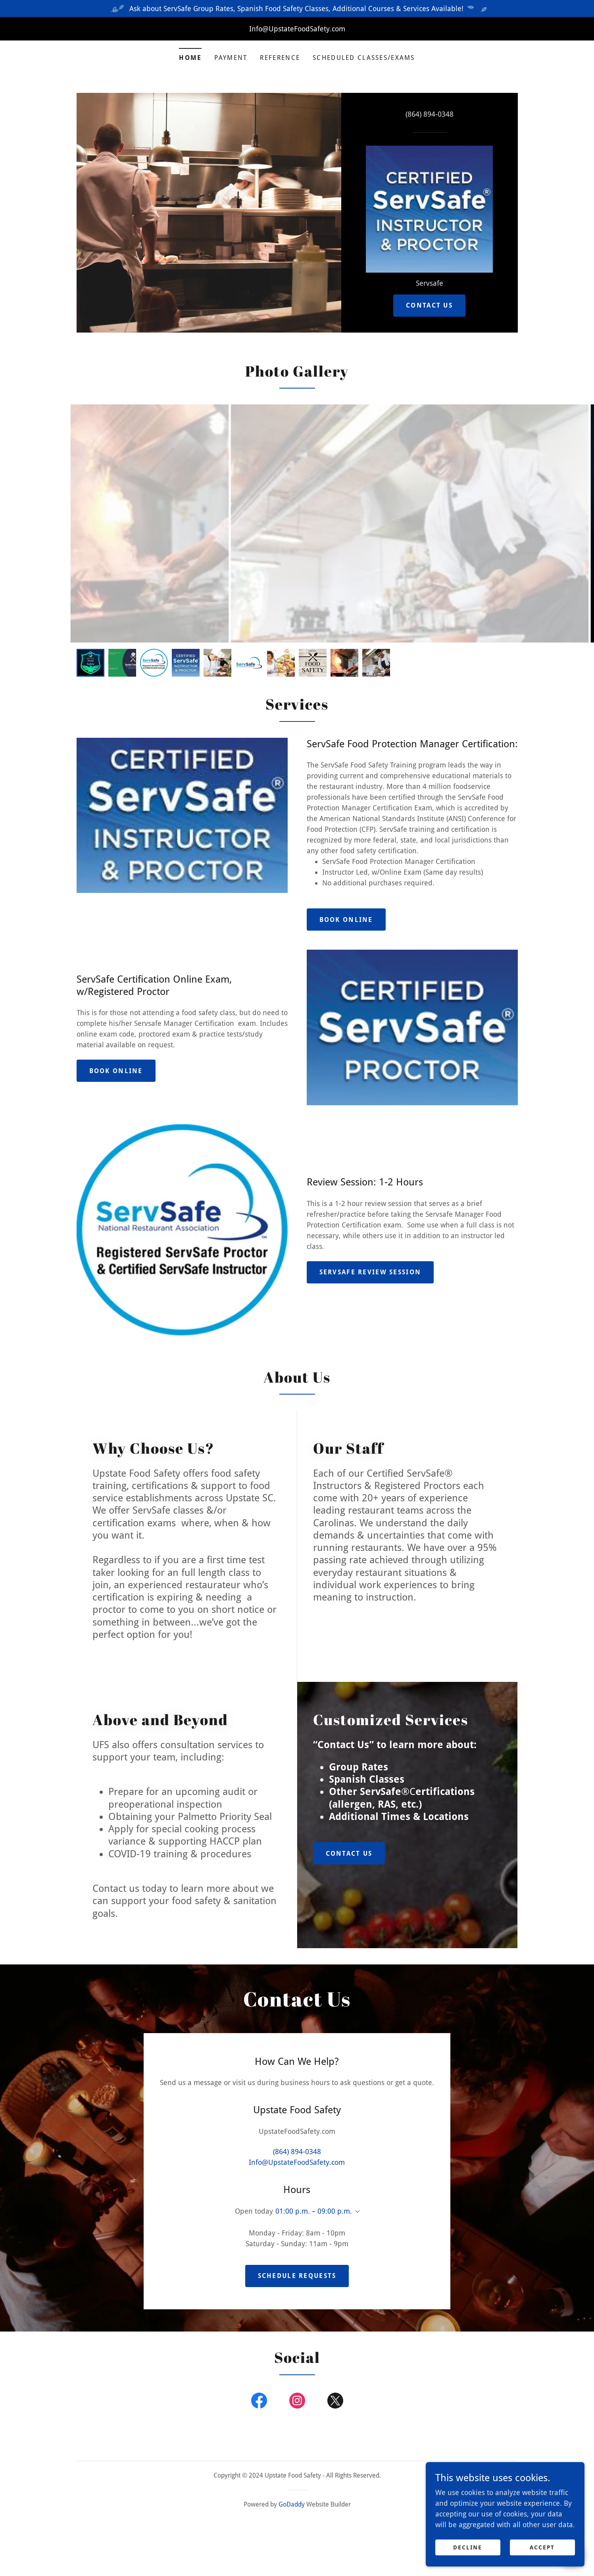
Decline (467, 2547)
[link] (429, 208)
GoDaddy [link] (292, 2462)
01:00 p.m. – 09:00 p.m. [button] (313, 2191)
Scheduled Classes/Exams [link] (364, 58)
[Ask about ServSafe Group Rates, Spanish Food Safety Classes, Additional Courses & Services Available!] (297, 8)
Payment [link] (230, 58)
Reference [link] (280, 58)
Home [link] (190, 58)
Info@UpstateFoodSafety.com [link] (297, 2142)
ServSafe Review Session (370, 1272)
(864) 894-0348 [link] (430, 114)
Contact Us (429, 305)
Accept (542, 2547)
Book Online (346, 919)
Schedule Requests (297, 2234)
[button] (356, 2191)
